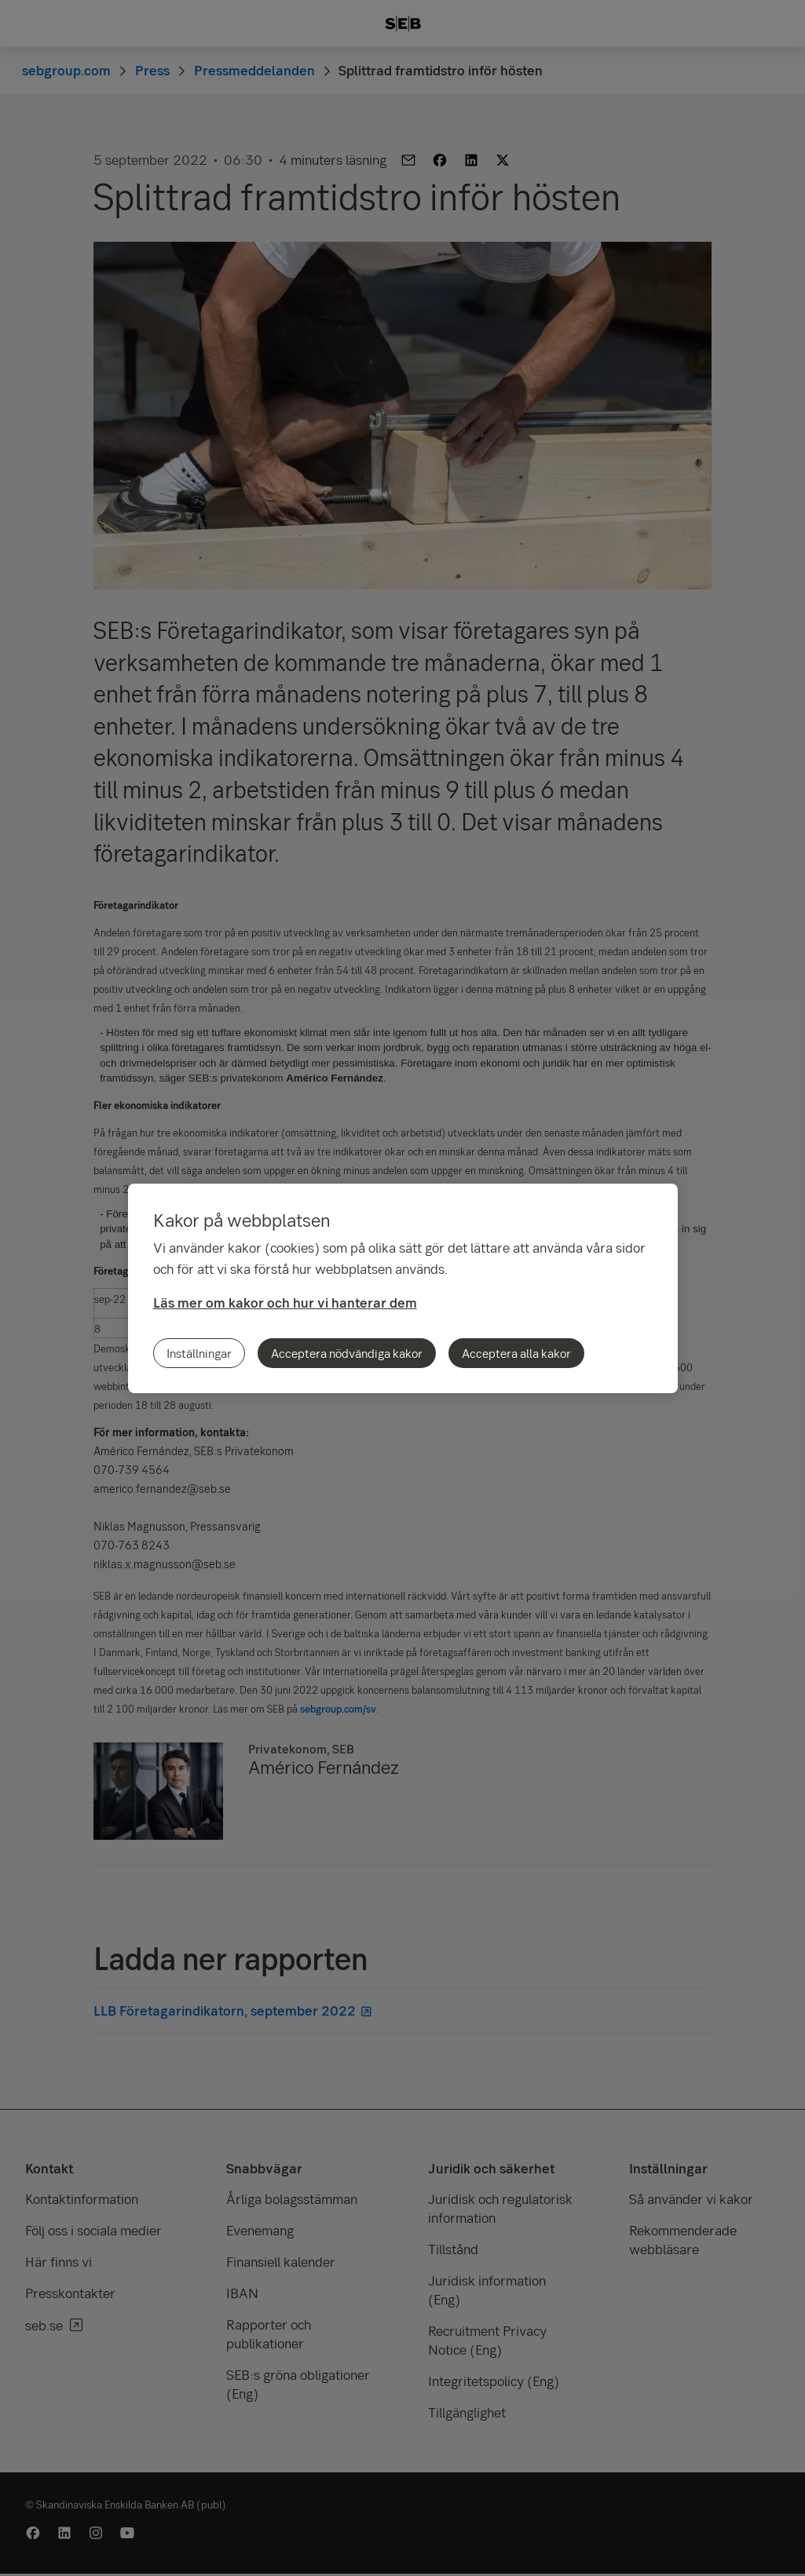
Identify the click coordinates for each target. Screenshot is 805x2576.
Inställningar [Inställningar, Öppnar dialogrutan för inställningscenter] (199, 1353)
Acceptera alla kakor (516, 1353)
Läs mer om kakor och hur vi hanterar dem (285, 1302)
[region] (403, 1288)
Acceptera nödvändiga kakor (347, 1353)
